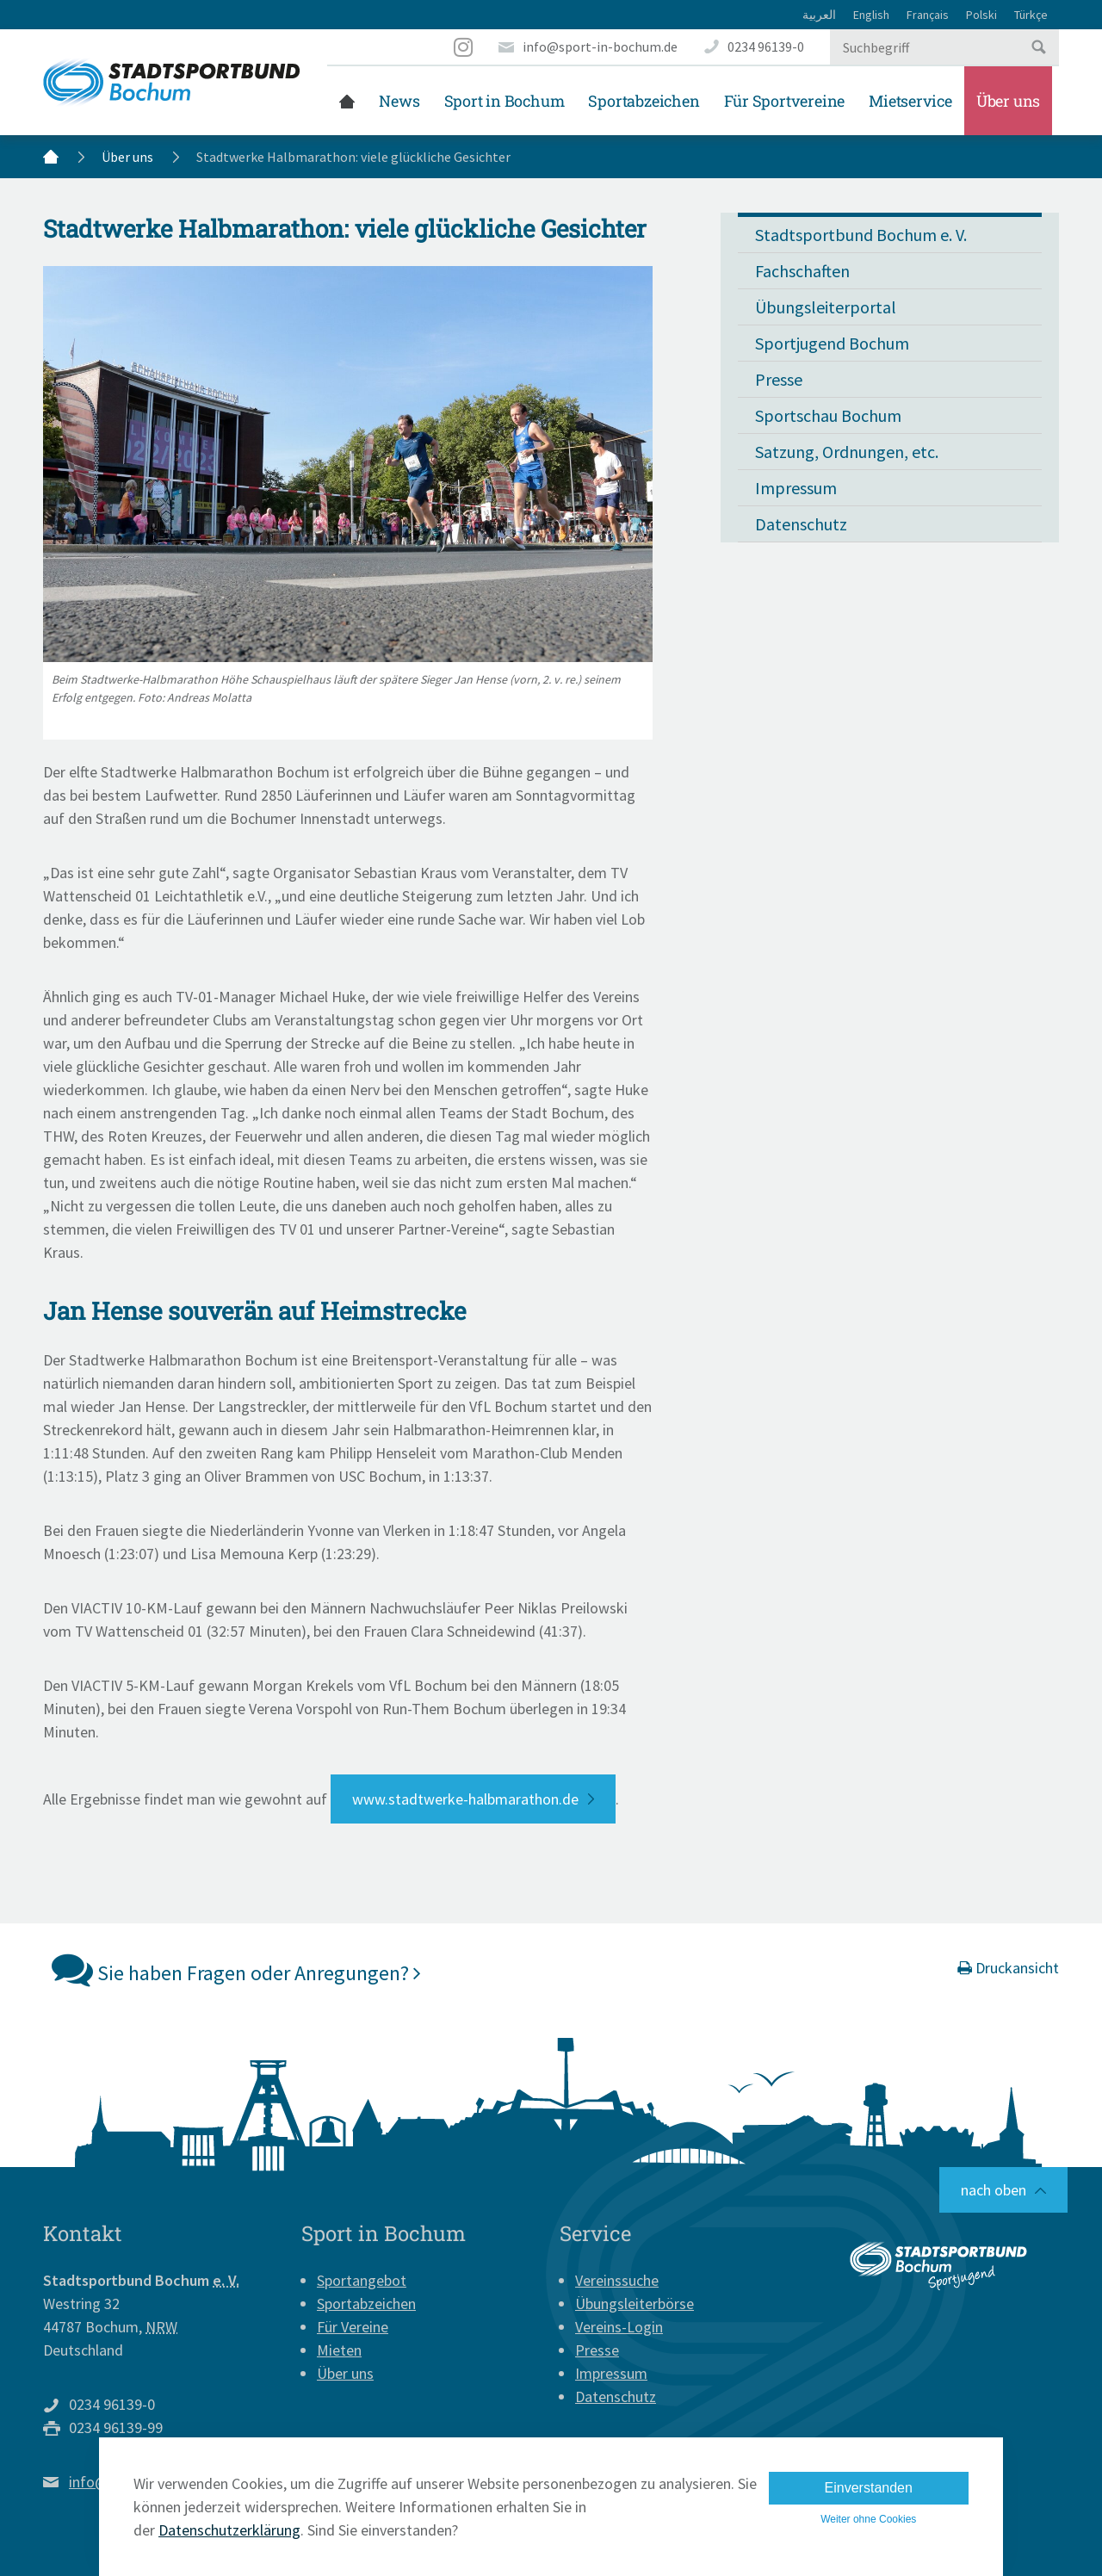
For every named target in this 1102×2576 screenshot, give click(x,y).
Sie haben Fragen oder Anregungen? (236, 1969)
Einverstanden (869, 2487)
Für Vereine (352, 2327)
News (399, 100)
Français (928, 14)
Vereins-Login (619, 2327)
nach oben (993, 2190)
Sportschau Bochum (828, 415)
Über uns (1008, 100)
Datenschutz (801, 524)
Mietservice (910, 100)
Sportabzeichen (643, 100)
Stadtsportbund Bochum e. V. (861, 234)
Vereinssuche (617, 2280)
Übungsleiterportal (825, 307)
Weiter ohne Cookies (868, 2519)
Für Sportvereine (784, 100)
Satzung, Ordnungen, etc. (846, 451)
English (871, 14)
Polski (981, 14)
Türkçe (1031, 14)
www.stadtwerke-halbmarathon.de (465, 1799)
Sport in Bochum (504, 100)
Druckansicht (1008, 1968)
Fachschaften (802, 271)
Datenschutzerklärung (229, 2530)
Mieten (339, 2350)
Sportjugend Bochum (832, 343)
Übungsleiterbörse (634, 2303)
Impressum (796, 487)
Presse (778, 379)
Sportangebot (361, 2280)
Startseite (347, 100)
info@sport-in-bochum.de (600, 46)
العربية (819, 14)
